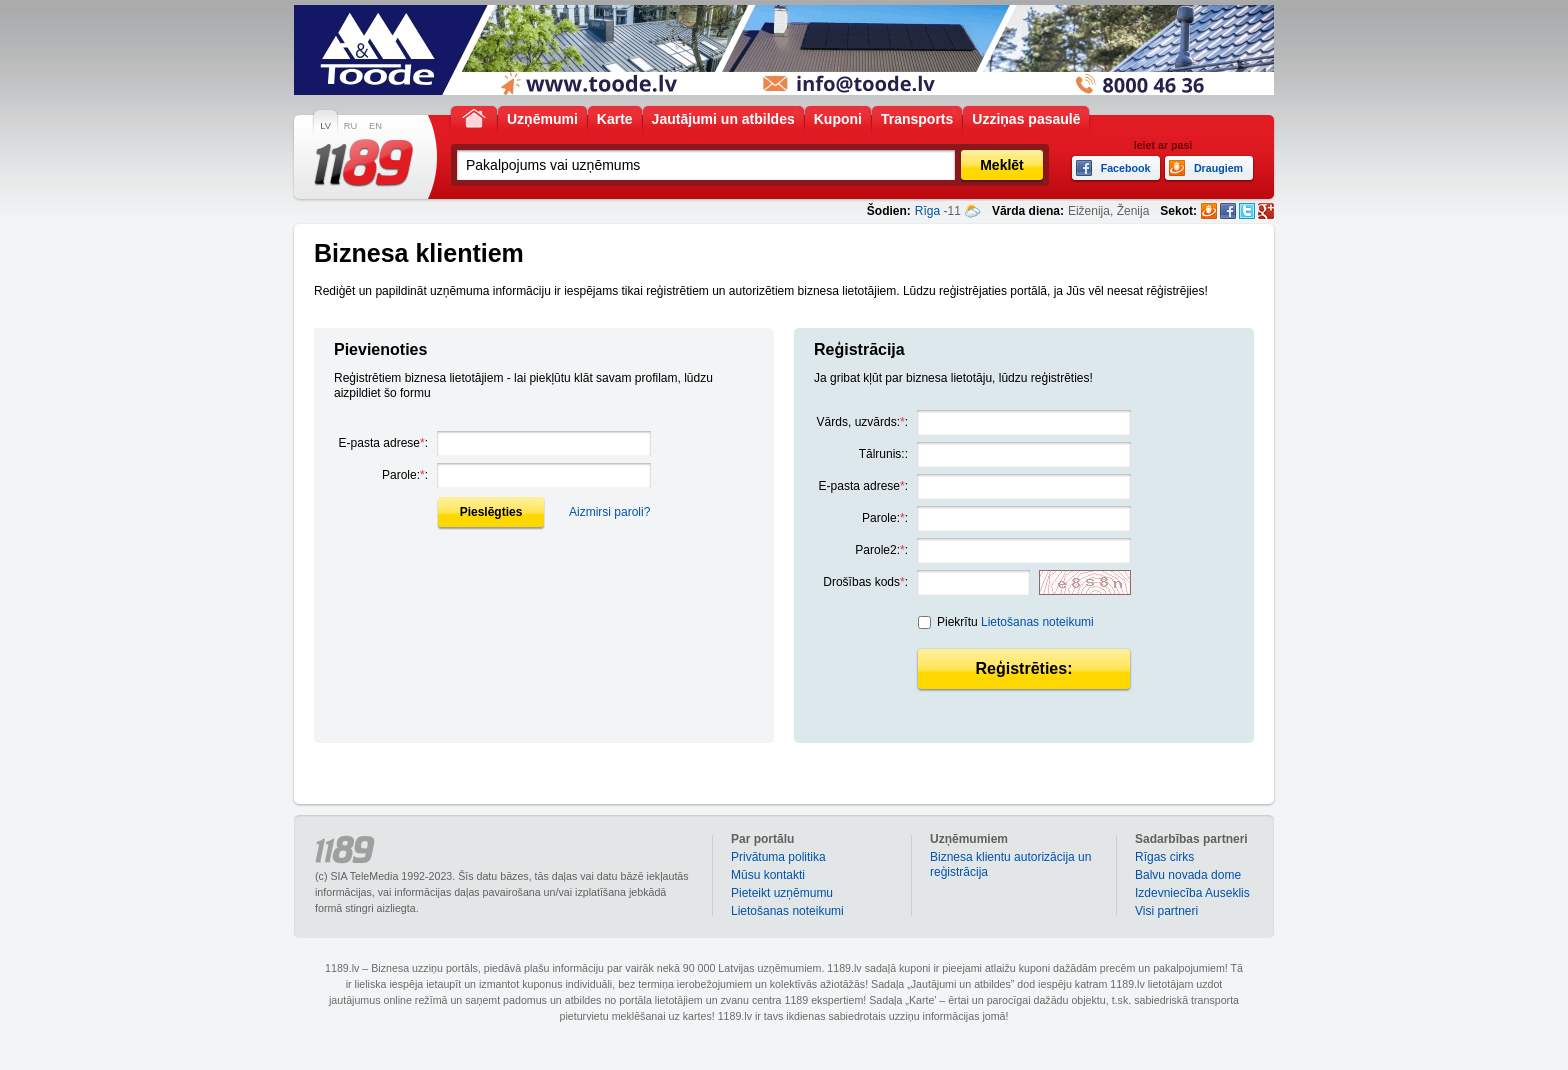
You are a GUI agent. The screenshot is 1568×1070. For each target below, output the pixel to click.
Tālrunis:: (883, 454)
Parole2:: (881, 550)
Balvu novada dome (1188, 875)
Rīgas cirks (1164, 857)
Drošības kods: (865, 582)
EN (375, 126)
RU (350, 126)
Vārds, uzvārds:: (862, 422)
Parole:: (405, 475)
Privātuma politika (778, 857)
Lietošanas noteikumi (1037, 622)
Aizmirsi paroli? (609, 512)
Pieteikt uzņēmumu (782, 893)
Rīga (927, 211)
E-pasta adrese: (383, 443)
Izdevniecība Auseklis (1192, 893)
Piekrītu (1015, 622)
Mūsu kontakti (768, 875)
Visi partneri (1166, 911)
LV (325, 126)
